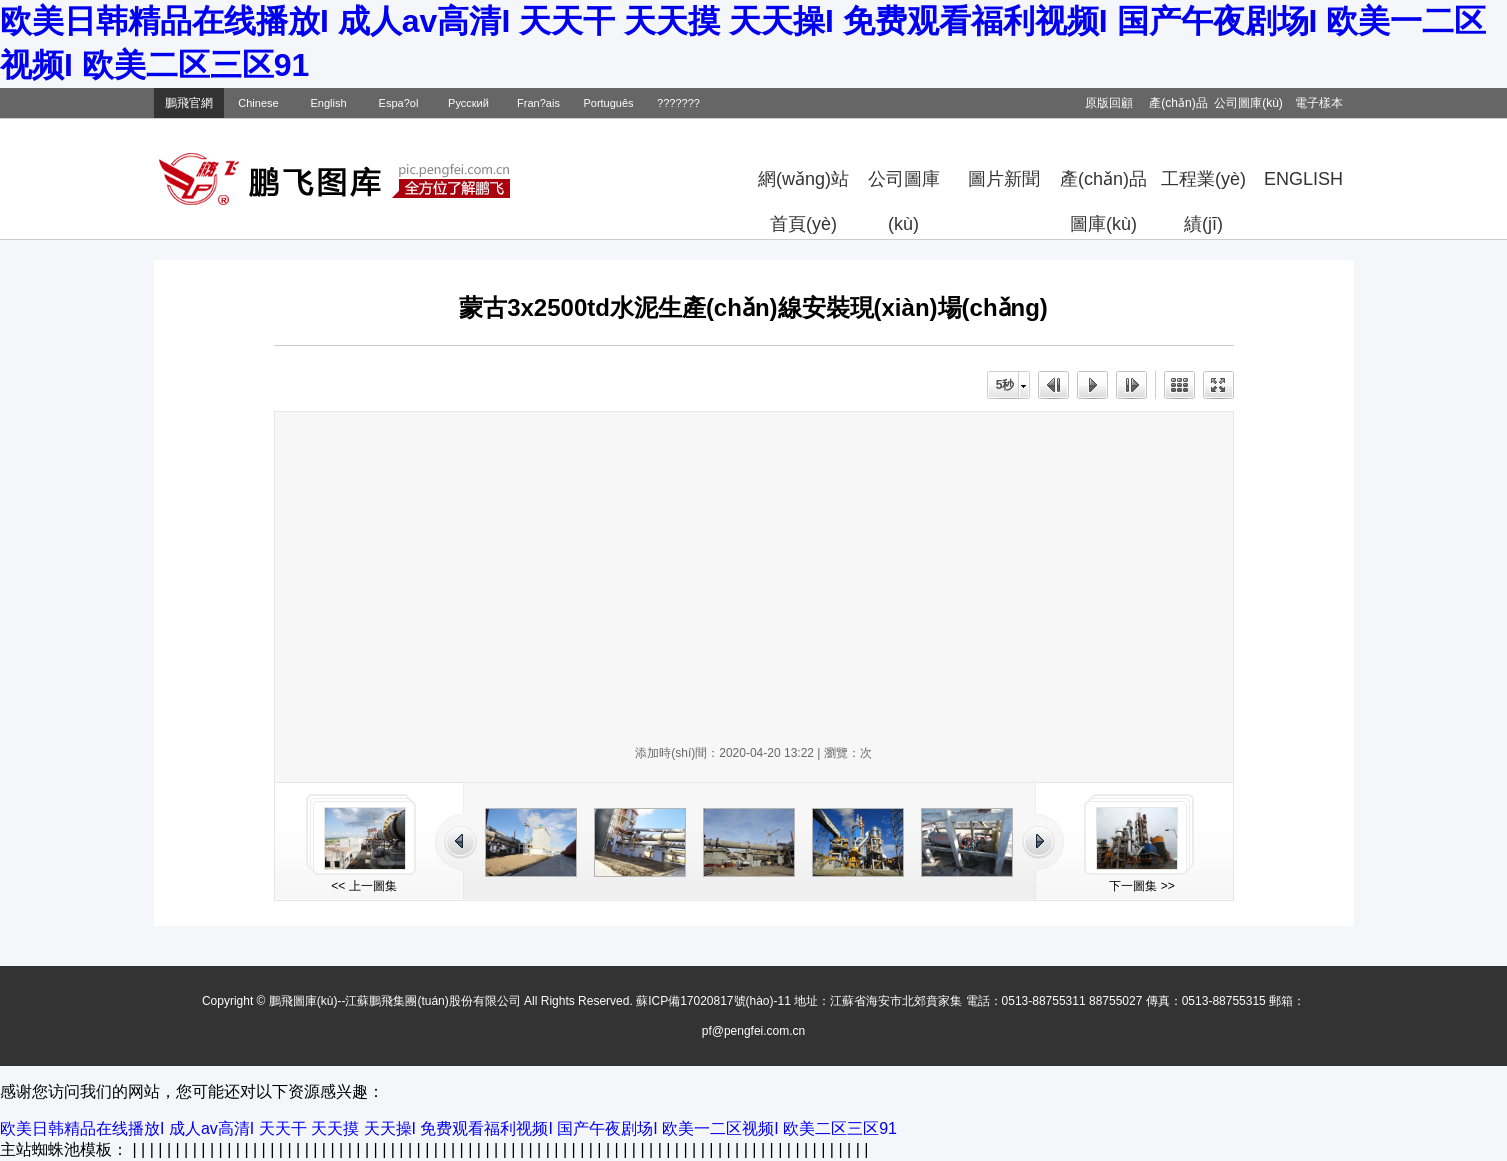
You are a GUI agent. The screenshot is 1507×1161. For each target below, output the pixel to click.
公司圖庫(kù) (1248, 103)
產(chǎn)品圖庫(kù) (1103, 185)
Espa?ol (399, 103)
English (328, 103)
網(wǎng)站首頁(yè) (803, 185)
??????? (678, 103)
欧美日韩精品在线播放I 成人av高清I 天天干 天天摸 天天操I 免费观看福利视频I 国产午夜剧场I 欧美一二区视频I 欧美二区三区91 (448, 1128)
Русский (468, 103)
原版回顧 (1109, 103)
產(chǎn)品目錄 (1178, 107)
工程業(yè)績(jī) (1203, 185)
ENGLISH (1303, 179)
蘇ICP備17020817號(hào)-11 (713, 1001)
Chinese (258, 103)
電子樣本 (1319, 103)
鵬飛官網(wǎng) (189, 107)
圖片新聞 (1004, 179)
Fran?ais (538, 103)
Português (608, 103)
